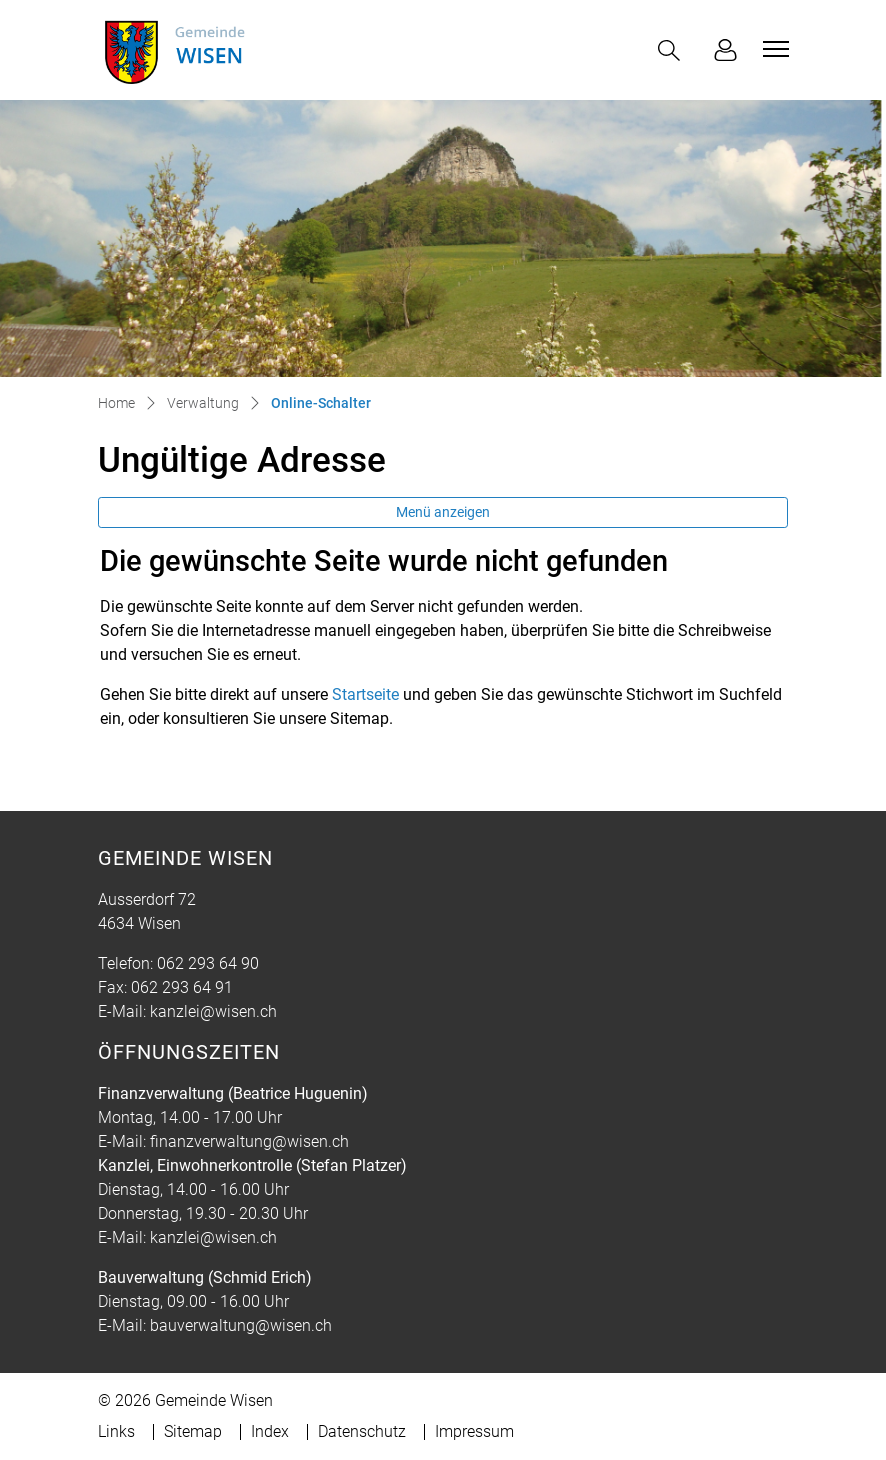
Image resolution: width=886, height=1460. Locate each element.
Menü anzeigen (443, 512)
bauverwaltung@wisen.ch (241, 1325)
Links (116, 1431)
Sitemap (193, 1431)
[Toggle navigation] (773, 49)
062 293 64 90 (208, 963)
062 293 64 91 (182, 987)
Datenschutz (362, 1431)
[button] (673, 50)
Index (270, 1431)
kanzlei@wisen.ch (213, 1011)
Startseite (365, 694)
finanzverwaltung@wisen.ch (249, 1141)
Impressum (474, 1431)
